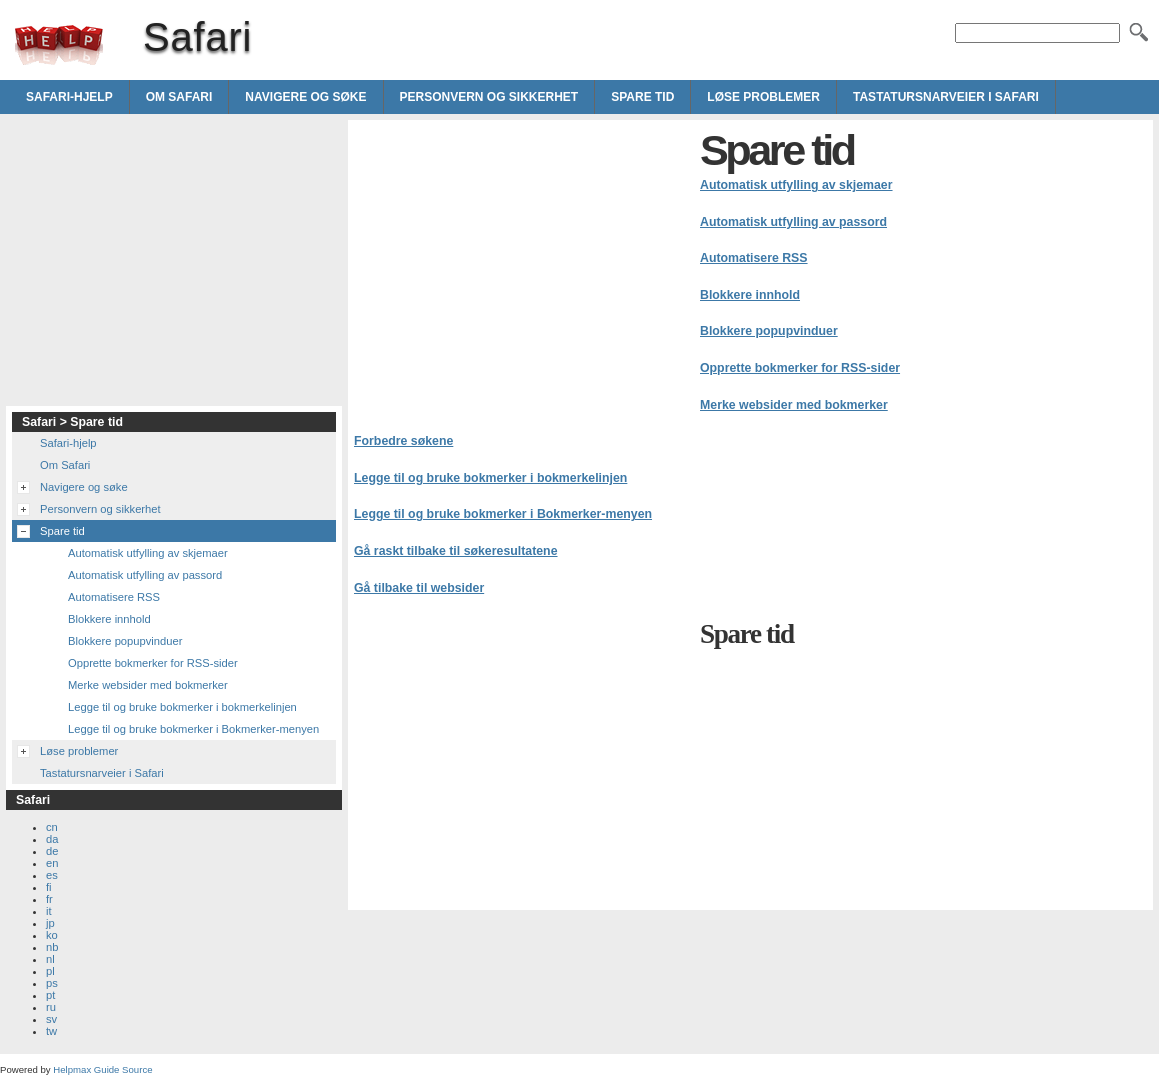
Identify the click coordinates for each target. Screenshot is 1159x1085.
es (52, 875)
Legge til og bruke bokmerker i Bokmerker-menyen (503, 514)
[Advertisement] (522, 266)
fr (49, 899)
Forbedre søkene (403, 441)
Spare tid (642, 97)
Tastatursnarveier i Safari (946, 97)
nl (50, 959)
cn (52, 827)
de (52, 851)
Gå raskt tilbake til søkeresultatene (456, 551)
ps (52, 983)
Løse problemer (763, 97)
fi (49, 887)
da (52, 839)
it (49, 911)
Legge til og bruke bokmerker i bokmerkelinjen (490, 478)
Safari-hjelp (69, 97)
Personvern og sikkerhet (489, 97)
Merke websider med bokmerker (794, 405)
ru (51, 1007)
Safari (59, 45)
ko (52, 935)
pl (50, 971)
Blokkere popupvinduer (769, 331)
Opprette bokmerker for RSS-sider (800, 368)
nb (52, 947)
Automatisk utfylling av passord (793, 222)
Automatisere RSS (754, 258)
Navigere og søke (305, 97)
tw (51, 1031)
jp (50, 923)
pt (50, 995)
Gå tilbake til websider (419, 588)
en (52, 863)
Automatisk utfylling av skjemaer (796, 185)
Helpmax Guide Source (102, 1069)
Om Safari (179, 97)
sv (51, 1019)
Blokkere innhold (750, 295)
